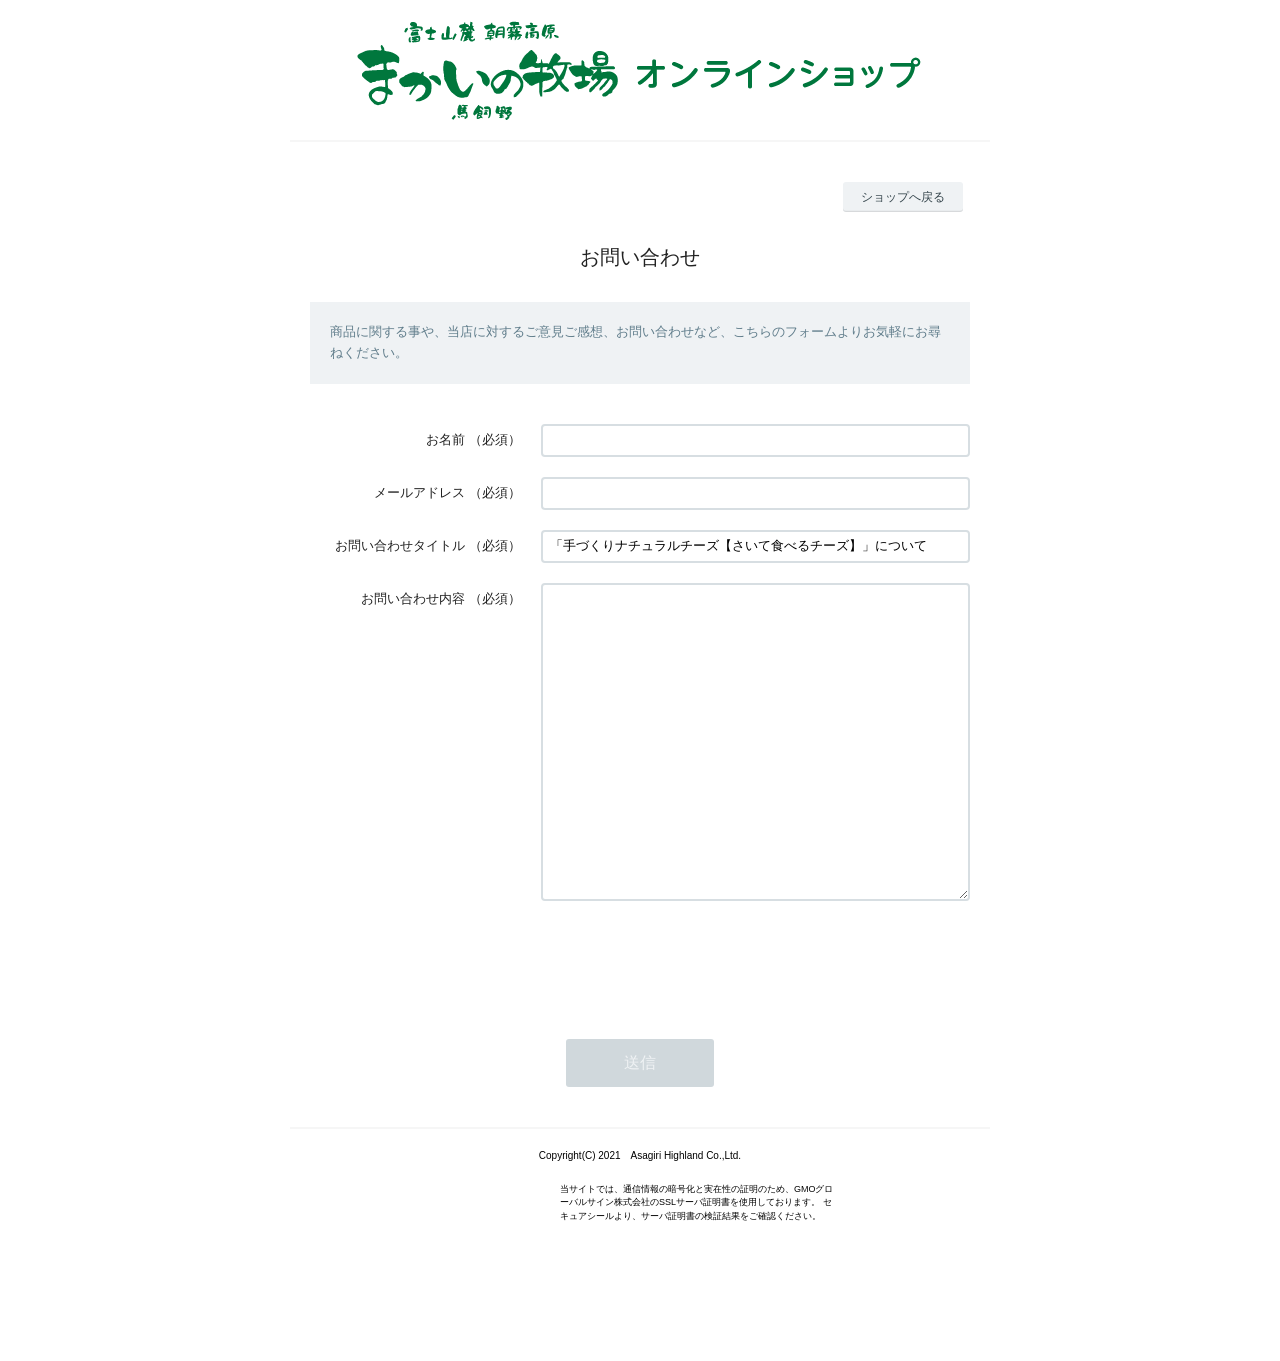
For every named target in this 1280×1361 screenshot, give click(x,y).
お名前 (445, 439)
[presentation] (693, 1020)
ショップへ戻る (903, 197)
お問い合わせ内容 (413, 598)
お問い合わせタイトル (400, 545)
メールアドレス (419, 492)
